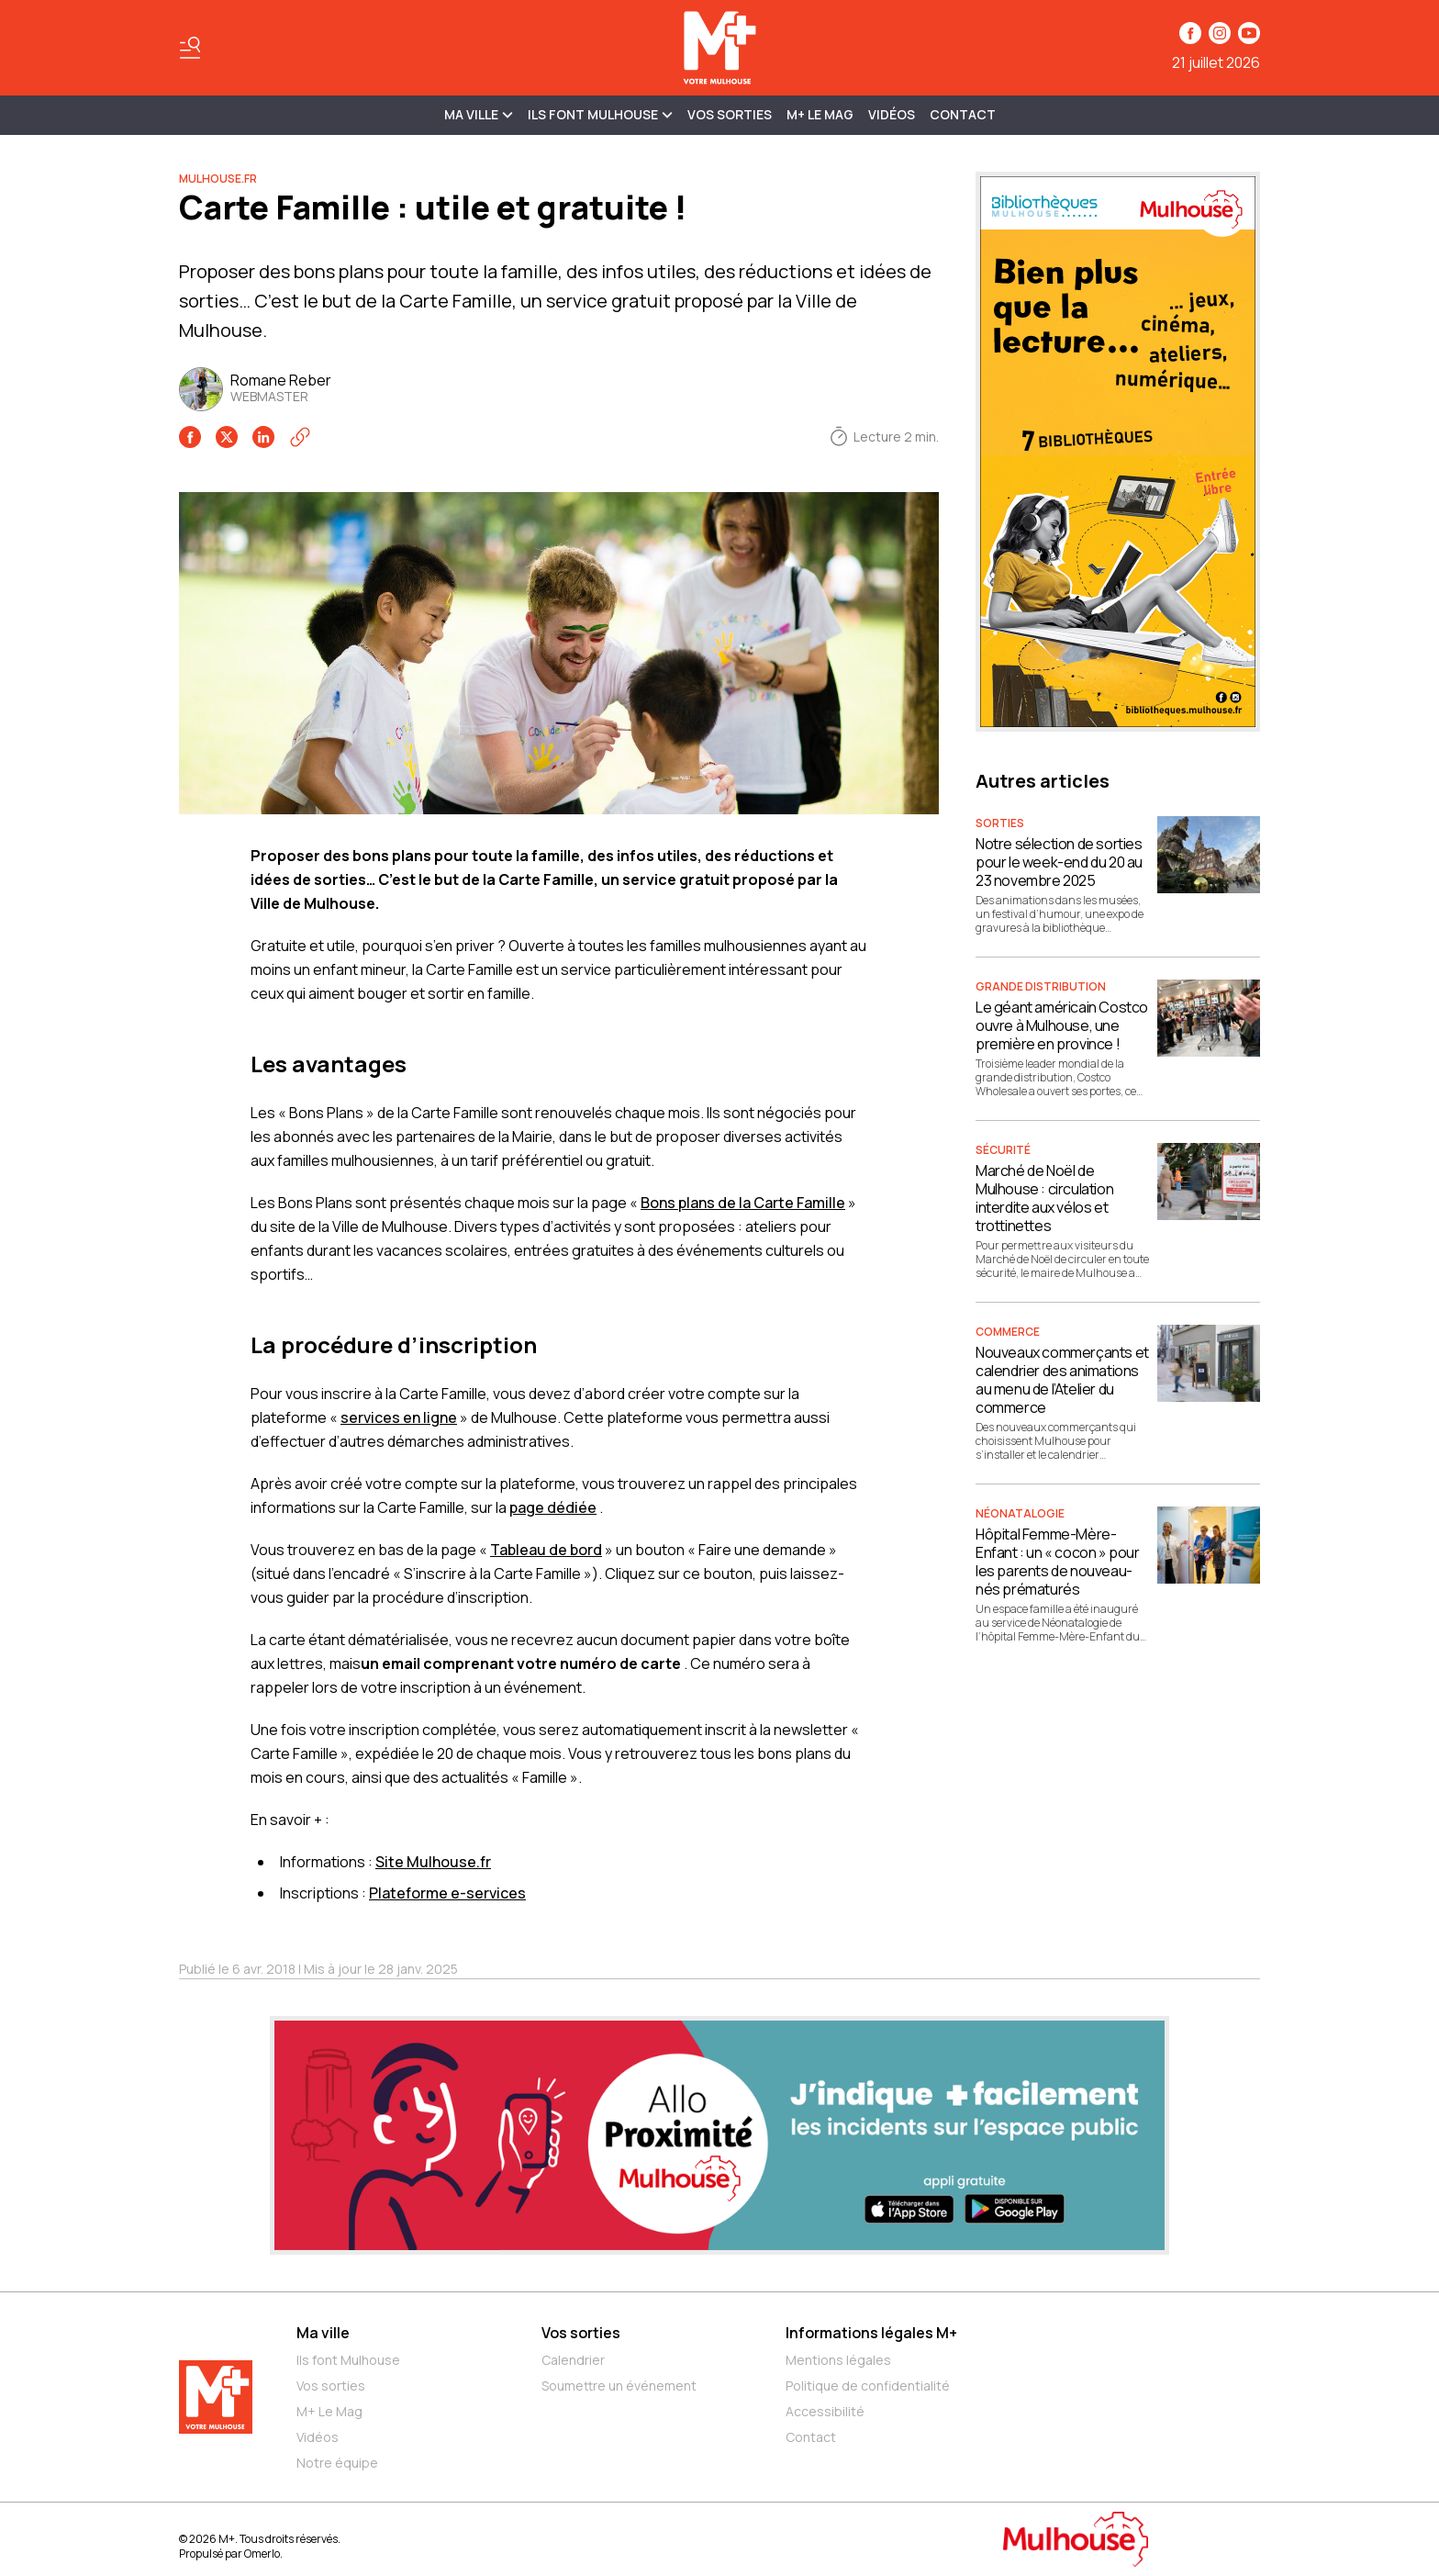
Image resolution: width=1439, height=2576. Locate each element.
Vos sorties (729, 114)
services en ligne (398, 1417)
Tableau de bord (546, 1550)
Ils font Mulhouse (348, 2360)
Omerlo (262, 2553)
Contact (963, 114)
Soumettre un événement (619, 2385)
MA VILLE (478, 114)
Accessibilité (825, 2411)
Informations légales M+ (871, 2333)
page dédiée (553, 1507)
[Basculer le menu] (190, 48)
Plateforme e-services (447, 1893)
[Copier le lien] (300, 437)
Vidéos (891, 114)
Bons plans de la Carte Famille (743, 1203)
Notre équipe (337, 2462)
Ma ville (323, 2333)
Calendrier (573, 2360)
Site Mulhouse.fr (433, 1862)
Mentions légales (838, 2360)
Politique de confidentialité (868, 2385)
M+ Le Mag (819, 114)
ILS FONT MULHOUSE (600, 114)
